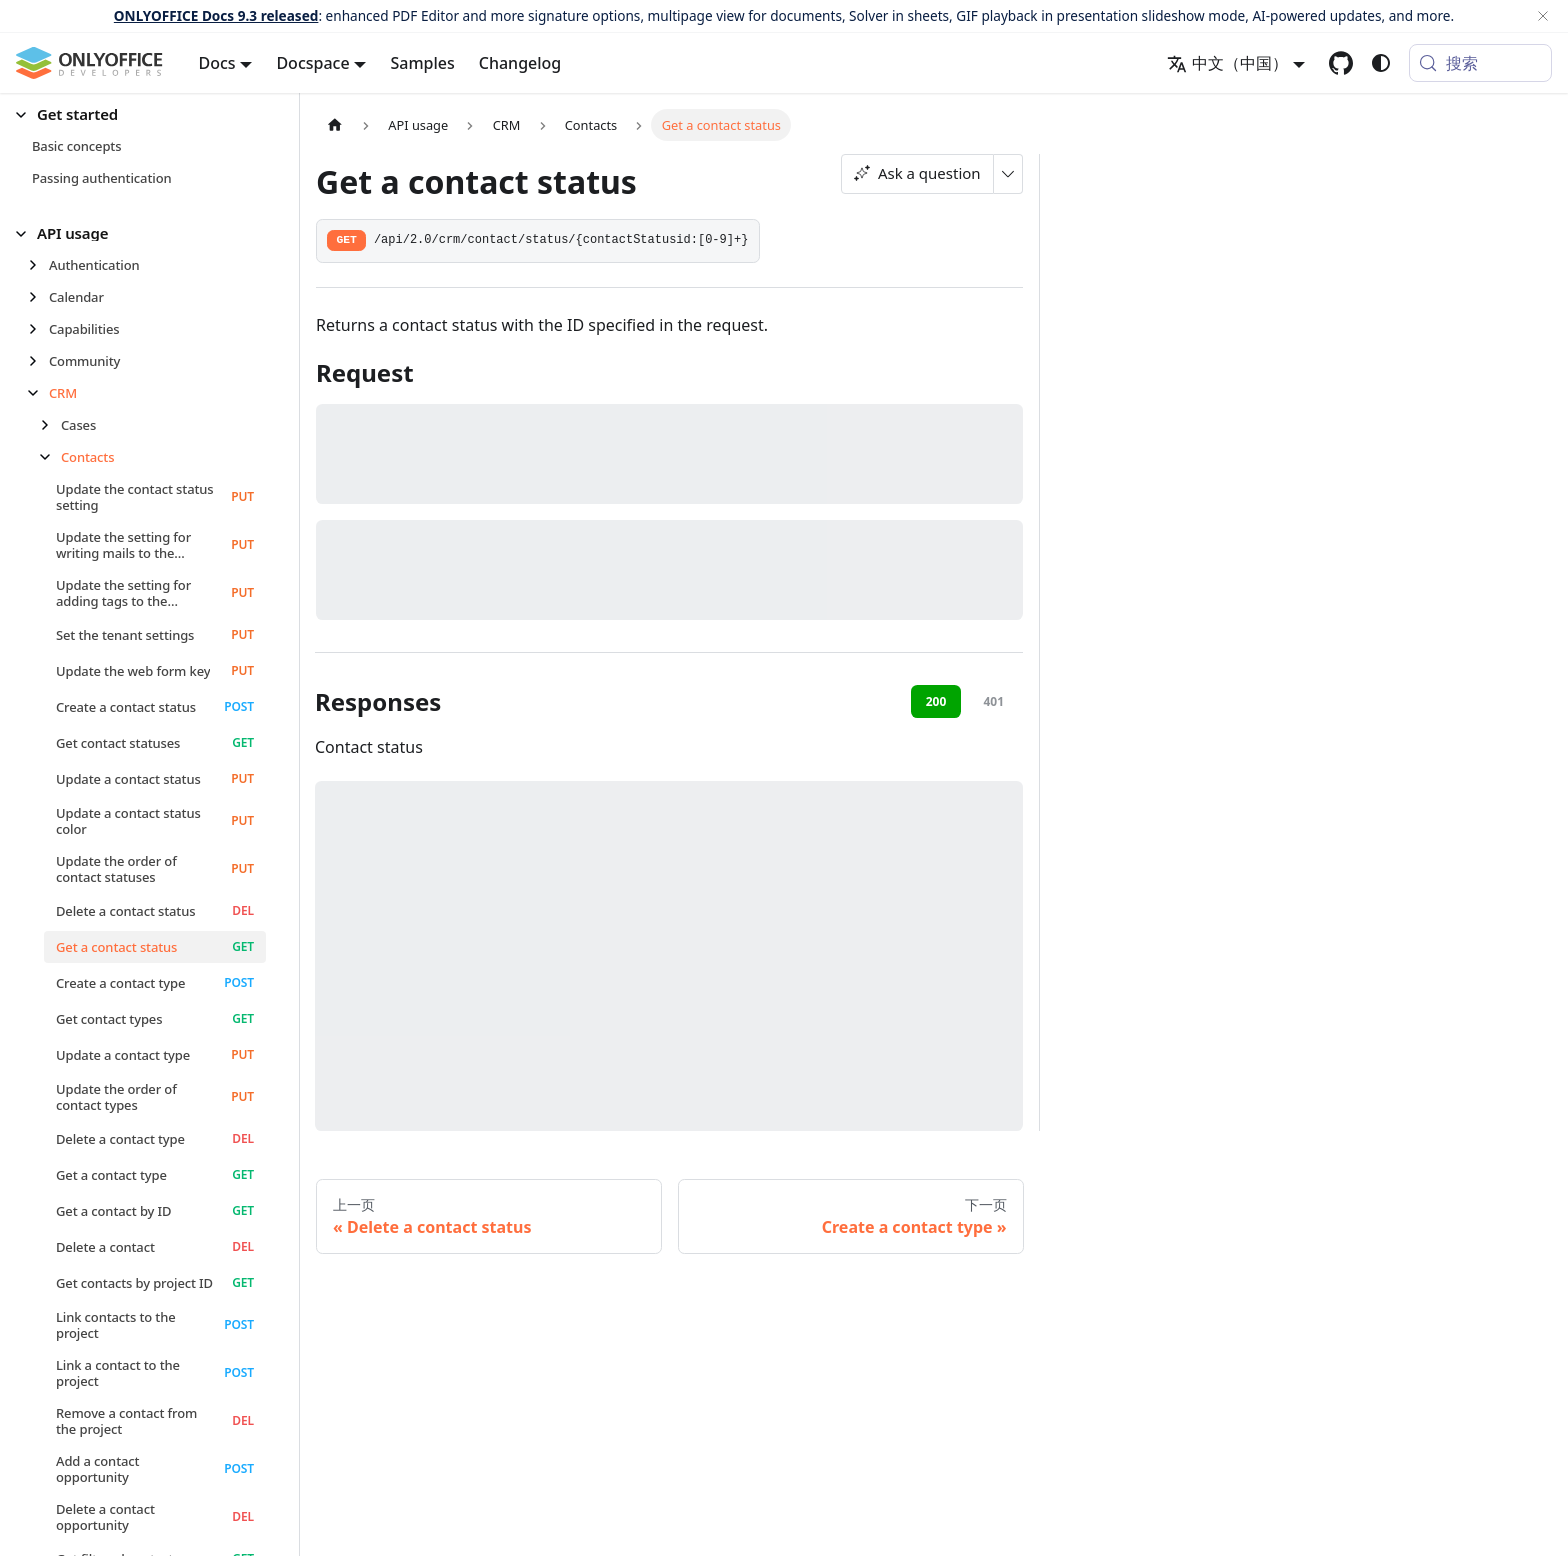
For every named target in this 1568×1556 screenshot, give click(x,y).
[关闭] (1543, 16)
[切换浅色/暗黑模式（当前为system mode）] (1381, 63)
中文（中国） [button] (1227, 63)
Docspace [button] (312, 63)
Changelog (520, 63)
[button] (141, 114)
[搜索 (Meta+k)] (1480, 63)
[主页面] (335, 124)
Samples (422, 63)
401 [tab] (993, 701)
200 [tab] (936, 701)
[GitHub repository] (1341, 63)
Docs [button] (217, 63)
